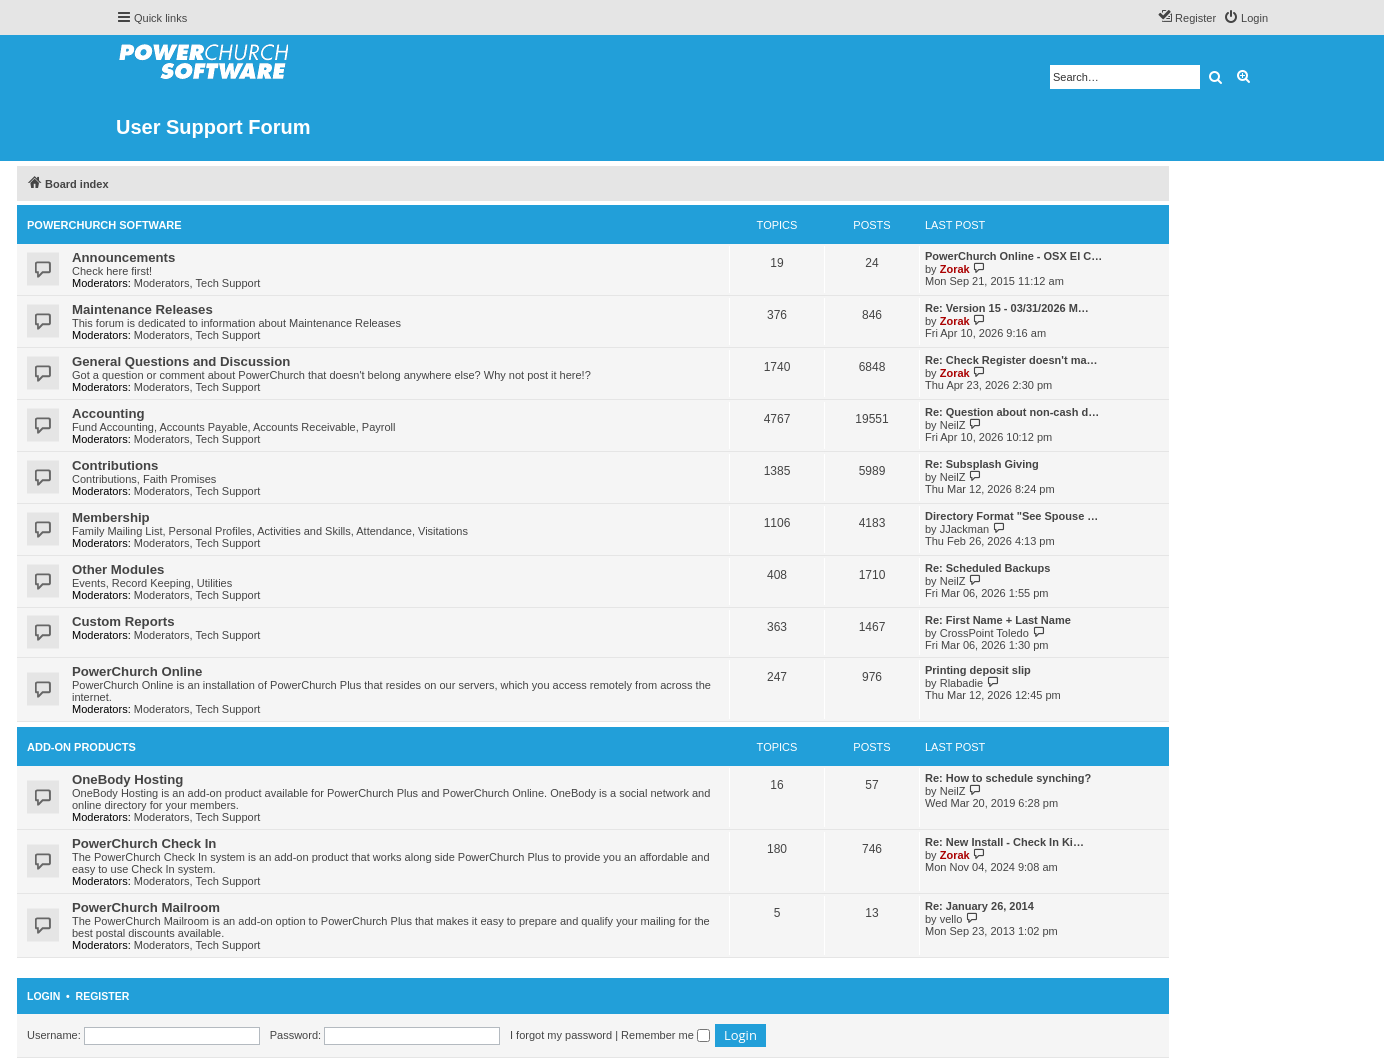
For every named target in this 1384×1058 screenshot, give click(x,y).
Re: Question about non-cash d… (1012, 412)
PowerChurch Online (137, 671)
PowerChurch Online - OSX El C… (1013, 256)
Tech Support (228, 283)
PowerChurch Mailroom (146, 907)
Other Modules (118, 569)
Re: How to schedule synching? (1008, 778)
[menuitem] (1245, 18)
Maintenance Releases (142, 309)
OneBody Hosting (127, 779)
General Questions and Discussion (181, 361)
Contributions (115, 465)
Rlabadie (961, 683)
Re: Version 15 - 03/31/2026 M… (1007, 308)
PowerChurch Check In (144, 843)
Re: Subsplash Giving (982, 464)
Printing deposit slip (978, 670)
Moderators (162, 283)
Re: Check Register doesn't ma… (1011, 360)
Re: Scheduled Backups (987, 568)
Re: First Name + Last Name (998, 620)
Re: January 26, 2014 (979, 906)
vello (951, 919)
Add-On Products (81, 747)
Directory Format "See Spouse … (1011, 516)
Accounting (108, 413)
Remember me (665, 1035)
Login (43, 996)
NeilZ (953, 425)
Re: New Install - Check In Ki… (1004, 842)
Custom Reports (123, 621)
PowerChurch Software (104, 225)
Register (103, 996)
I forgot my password (561, 1035)
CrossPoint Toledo (984, 633)
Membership (111, 517)
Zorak (955, 269)
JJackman (965, 529)
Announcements (123, 257)
